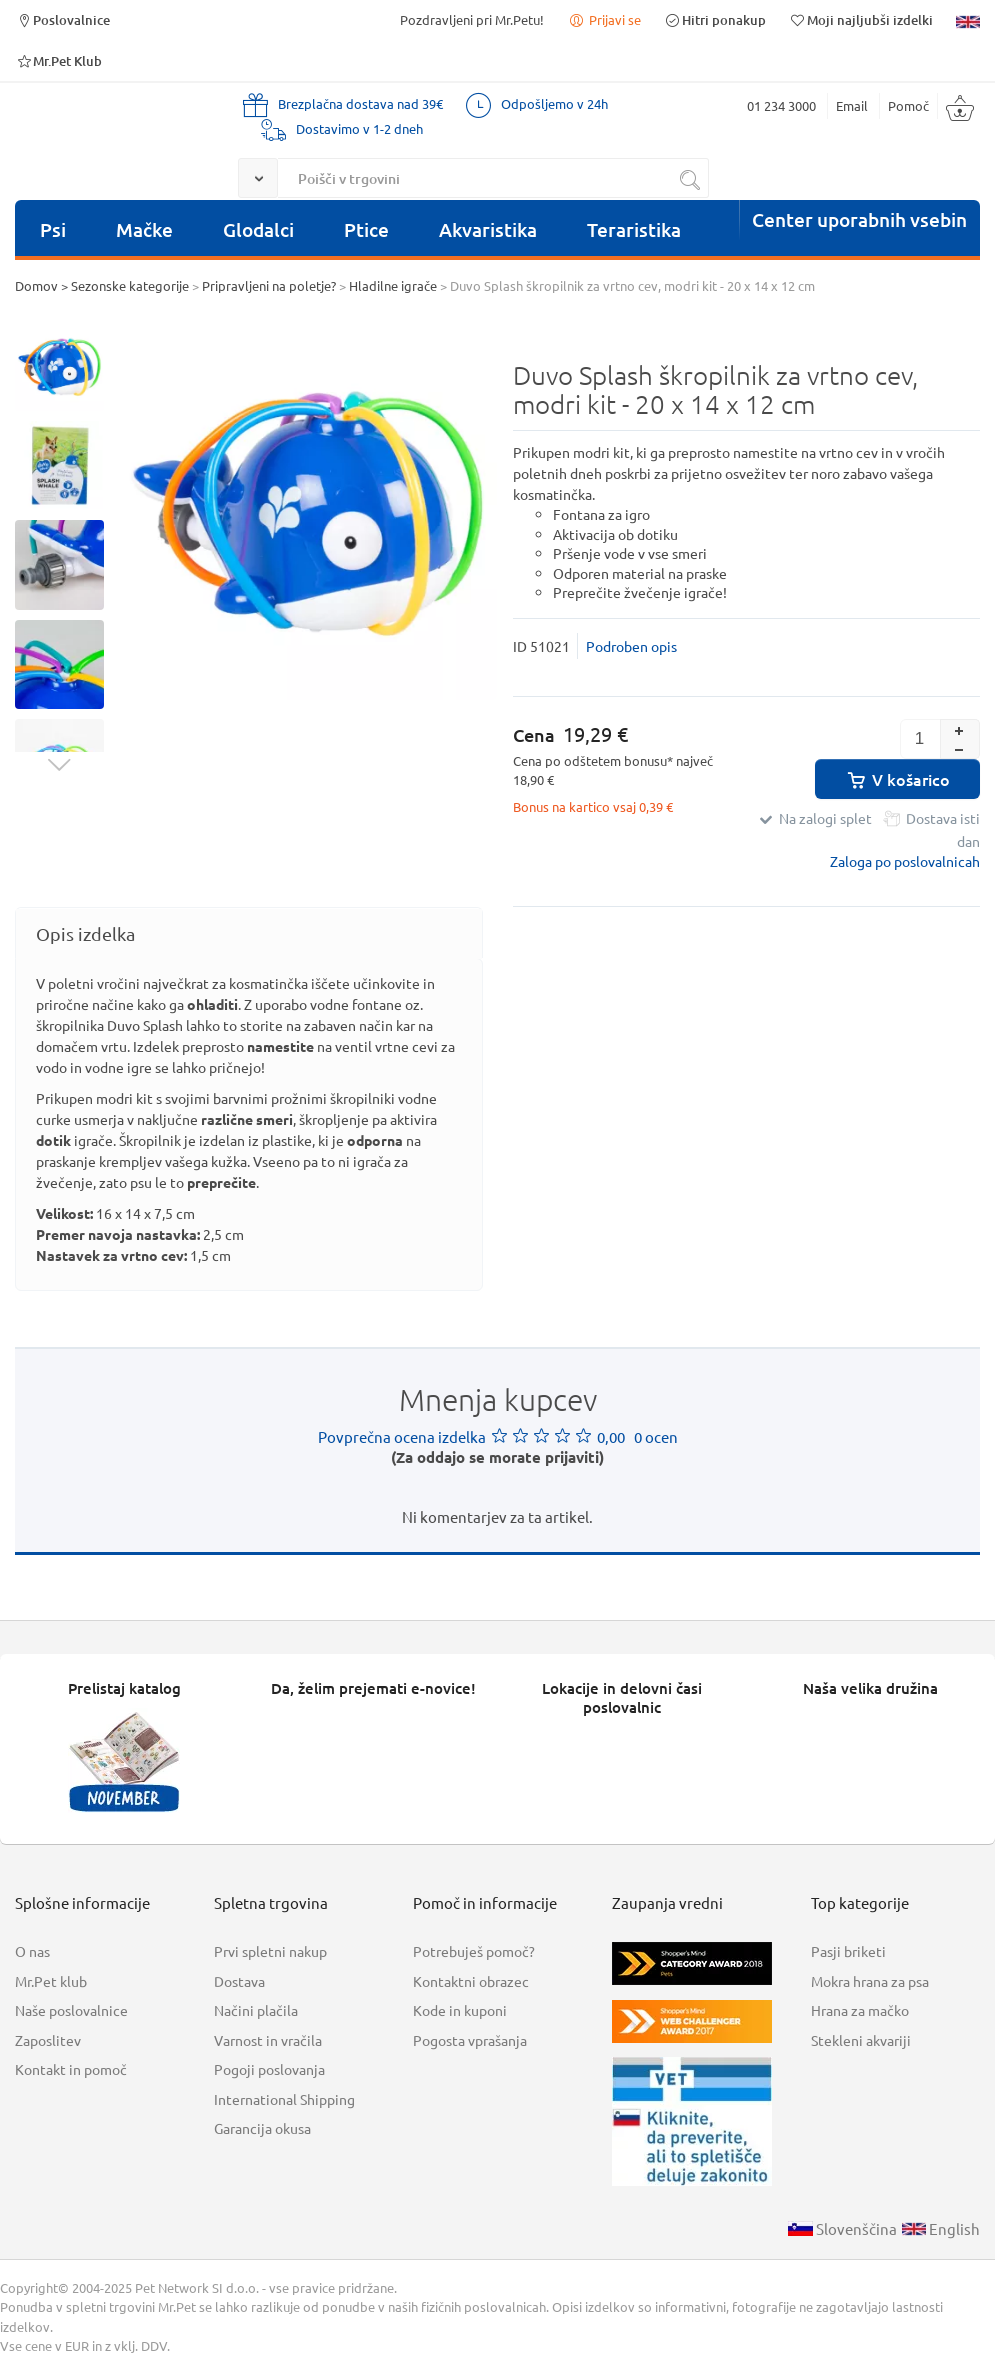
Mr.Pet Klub (58, 60)
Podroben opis (631, 646)
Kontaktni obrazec (471, 1981)
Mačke (144, 229)
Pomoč (908, 105)
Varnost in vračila (268, 2040)
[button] (960, 729)
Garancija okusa (262, 2128)
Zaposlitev (48, 2040)
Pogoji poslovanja (269, 2069)
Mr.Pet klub (51, 1981)
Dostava (239, 1981)
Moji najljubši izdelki (861, 19)
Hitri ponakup (715, 19)
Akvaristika (488, 229)
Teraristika (634, 229)
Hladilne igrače (393, 285)
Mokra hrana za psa (870, 1981)
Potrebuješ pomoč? (474, 1951)
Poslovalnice (62, 19)
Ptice (366, 229)
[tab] (249, 933)
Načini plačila (256, 2010)
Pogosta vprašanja (470, 2040)
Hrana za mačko (860, 2010)
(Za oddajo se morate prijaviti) (497, 1457)
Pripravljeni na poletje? (269, 285)
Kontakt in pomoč (71, 2069)
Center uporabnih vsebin (859, 219)
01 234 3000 (781, 105)
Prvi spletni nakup (270, 1951)
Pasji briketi (848, 1951)
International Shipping (284, 2099)
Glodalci (258, 229)
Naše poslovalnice (71, 2010)
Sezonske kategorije (130, 285)
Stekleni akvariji (861, 2040)
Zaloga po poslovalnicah (905, 861)
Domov (36, 285)
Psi (53, 229)
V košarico (897, 779)
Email (852, 105)
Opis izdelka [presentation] (85, 933)
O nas (32, 1951)
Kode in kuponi (460, 2010)
